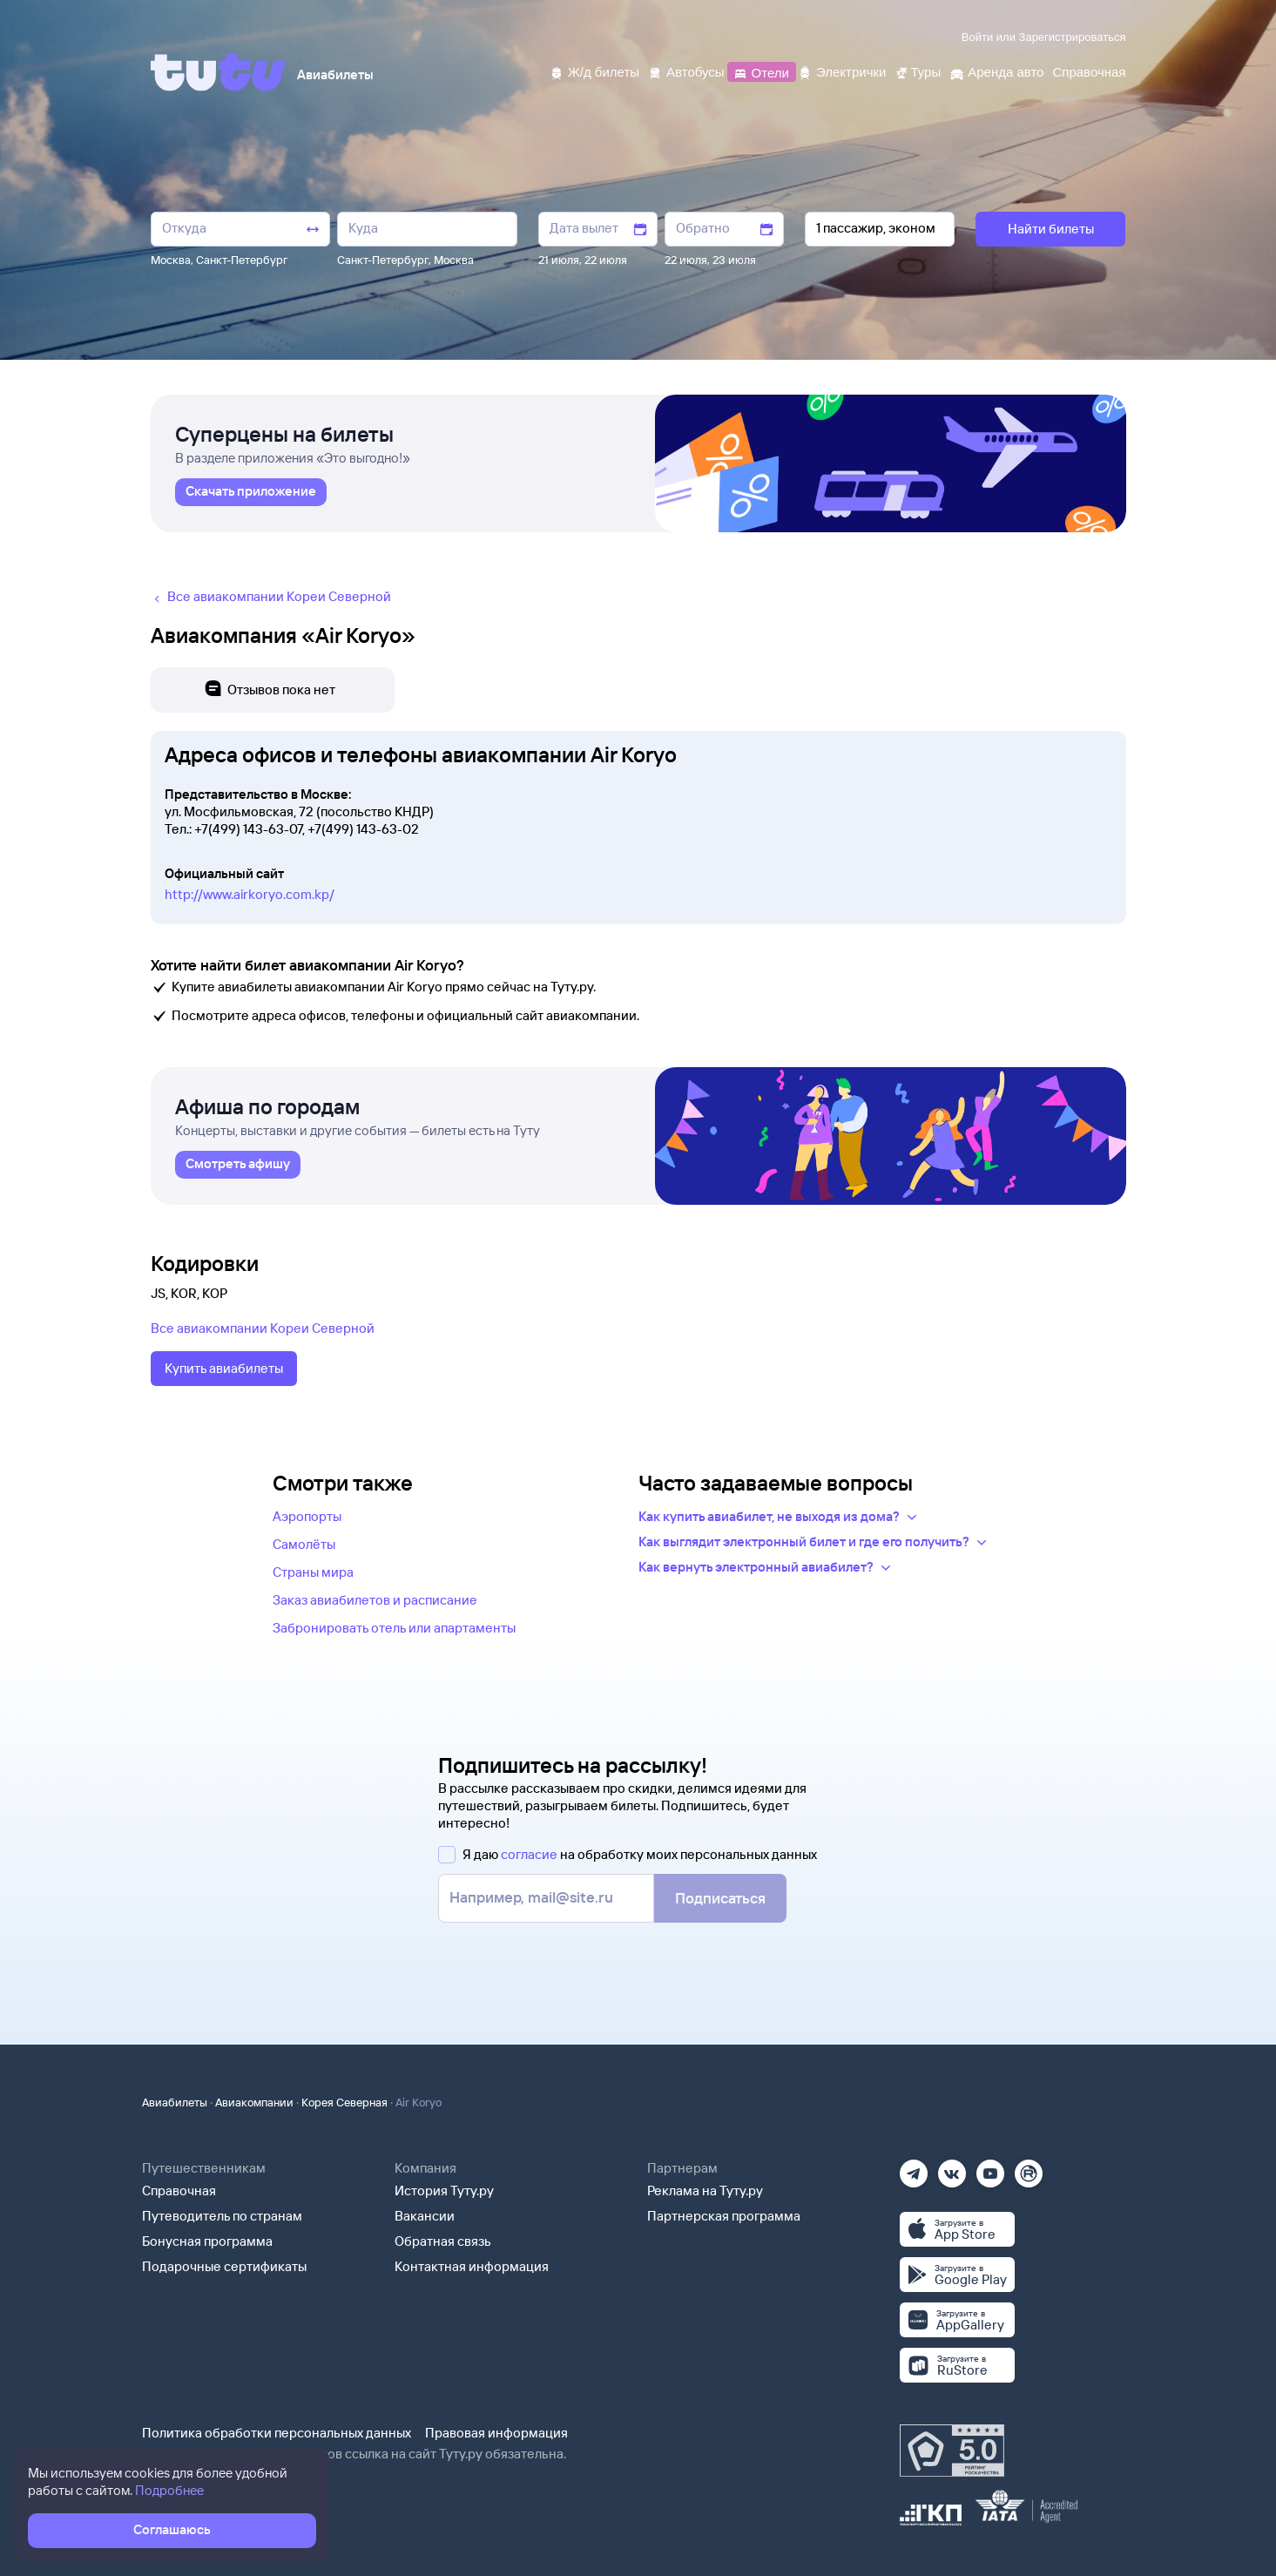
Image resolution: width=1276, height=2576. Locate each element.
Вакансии (425, 2216)
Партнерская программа (723, 2216)
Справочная (179, 2190)
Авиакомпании (254, 2102)
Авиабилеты (174, 2102)
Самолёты (304, 1544)
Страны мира (313, 1572)
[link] (251, 492)
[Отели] (761, 71)
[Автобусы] (686, 71)
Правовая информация (496, 2432)
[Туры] (918, 71)
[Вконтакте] (952, 2168)
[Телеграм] (914, 2168)
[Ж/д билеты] (594, 71)
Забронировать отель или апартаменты (394, 1627)
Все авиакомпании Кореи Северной (263, 1328)
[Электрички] (842, 71)
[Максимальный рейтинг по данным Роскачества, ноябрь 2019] (952, 2450)
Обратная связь (443, 2241)
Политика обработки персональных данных (276, 2432)
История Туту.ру (444, 2190)
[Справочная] (1088, 71)
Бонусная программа (207, 2241)
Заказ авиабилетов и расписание (375, 1600)
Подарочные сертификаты (224, 2266)
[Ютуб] (990, 2168)
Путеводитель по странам (222, 2216)
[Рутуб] (1029, 2168)
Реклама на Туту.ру (705, 2190)
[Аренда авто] (996, 71)
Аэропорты (307, 1516)
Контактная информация (472, 2266)
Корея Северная (344, 2102)
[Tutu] (219, 72)
